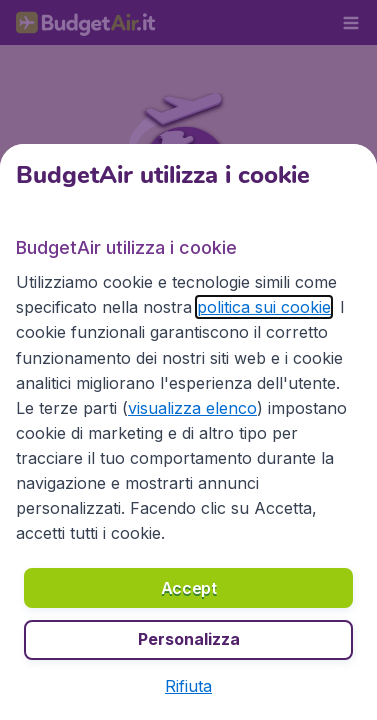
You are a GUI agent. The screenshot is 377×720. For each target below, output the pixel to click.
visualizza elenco (192, 408)
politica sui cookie (264, 307)
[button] (188, 686)
